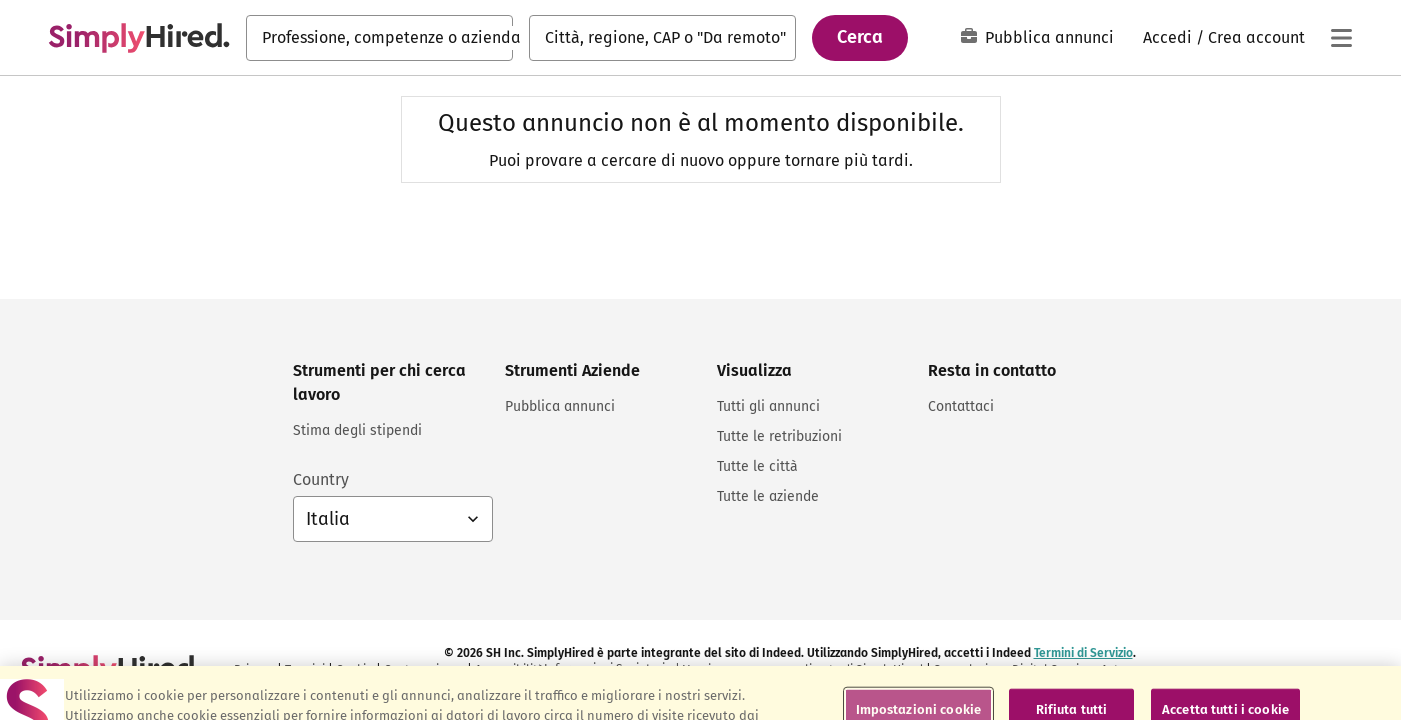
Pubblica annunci (1037, 37)
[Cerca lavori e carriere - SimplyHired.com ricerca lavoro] (139, 38)
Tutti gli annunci (768, 406)
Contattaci (961, 406)
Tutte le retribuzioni (779, 436)
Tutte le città (757, 466)
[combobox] (379, 38)
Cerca (860, 37)
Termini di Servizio (1083, 653)
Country (321, 479)
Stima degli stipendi (357, 430)
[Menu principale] (1341, 38)
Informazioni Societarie (608, 669)
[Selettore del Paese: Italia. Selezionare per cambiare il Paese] (393, 519)
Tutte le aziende (768, 496)
